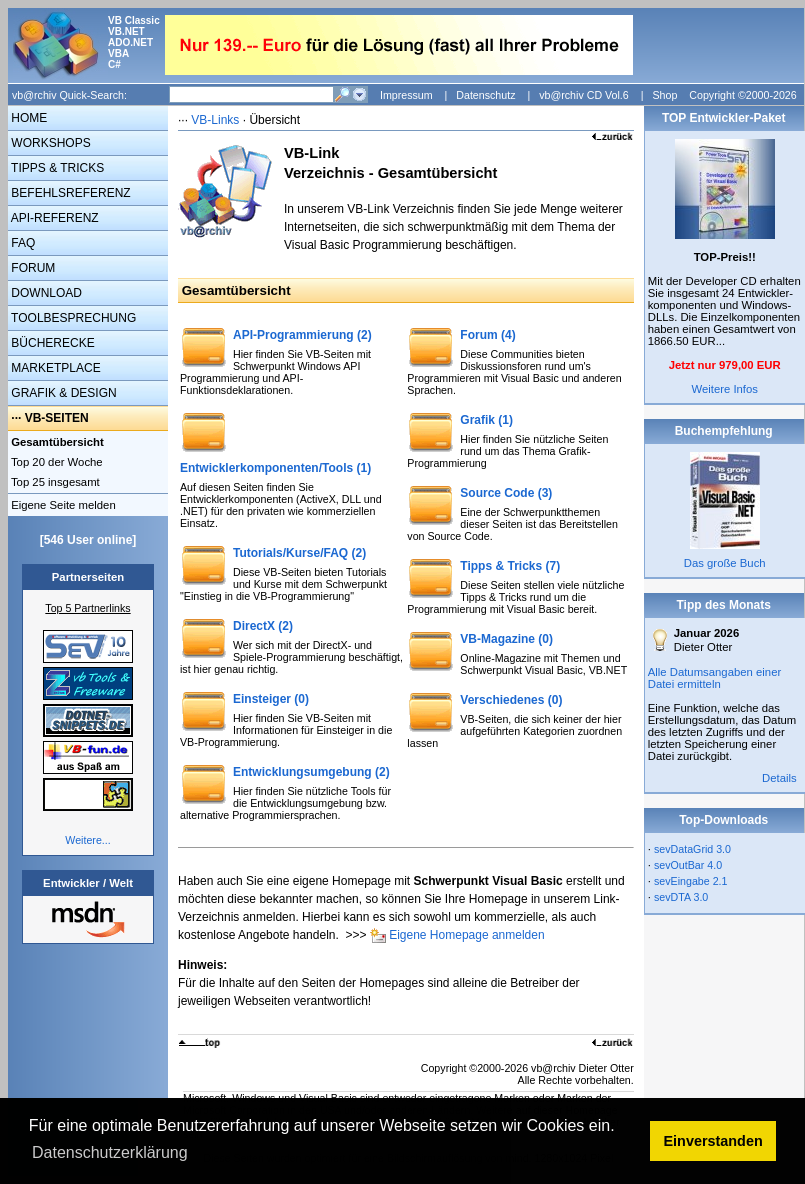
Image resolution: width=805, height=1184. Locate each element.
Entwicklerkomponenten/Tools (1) (275, 468)
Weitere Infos (724, 389)
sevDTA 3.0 (681, 897)
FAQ (21, 243)
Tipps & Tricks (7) (510, 566)
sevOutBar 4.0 (688, 865)
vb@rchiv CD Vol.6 (584, 95)
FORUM (31, 268)
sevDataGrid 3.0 (692, 849)
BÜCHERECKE (51, 343)
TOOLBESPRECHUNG (72, 318)
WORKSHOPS (49, 143)
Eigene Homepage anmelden (466, 935)
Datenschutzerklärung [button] (110, 1152)
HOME (27, 118)
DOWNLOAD (45, 293)
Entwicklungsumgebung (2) (311, 772)
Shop (664, 95)
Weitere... (87, 840)
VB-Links (215, 120)
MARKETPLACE (54, 368)
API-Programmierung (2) (302, 335)
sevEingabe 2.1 (690, 881)
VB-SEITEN (57, 418)
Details (779, 778)
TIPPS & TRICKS (56, 168)
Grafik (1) (486, 420)
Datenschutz (485, 95)
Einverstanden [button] (713, 1141)
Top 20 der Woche (55, 462)
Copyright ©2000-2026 (742, 95)
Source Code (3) (506, 493)
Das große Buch (725, 563)
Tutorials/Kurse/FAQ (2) (299, 553)
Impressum (406, 95)
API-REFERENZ (53, 218)
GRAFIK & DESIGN (62, 393)
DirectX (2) (263, 626)
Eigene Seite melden (62, 505)
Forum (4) (487, 335)
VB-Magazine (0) (506, 639)
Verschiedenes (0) (511, 700)
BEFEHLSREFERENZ (69, 193)
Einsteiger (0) (271, 699)
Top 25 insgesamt (54, 482)
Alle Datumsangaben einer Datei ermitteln (715, 678)
